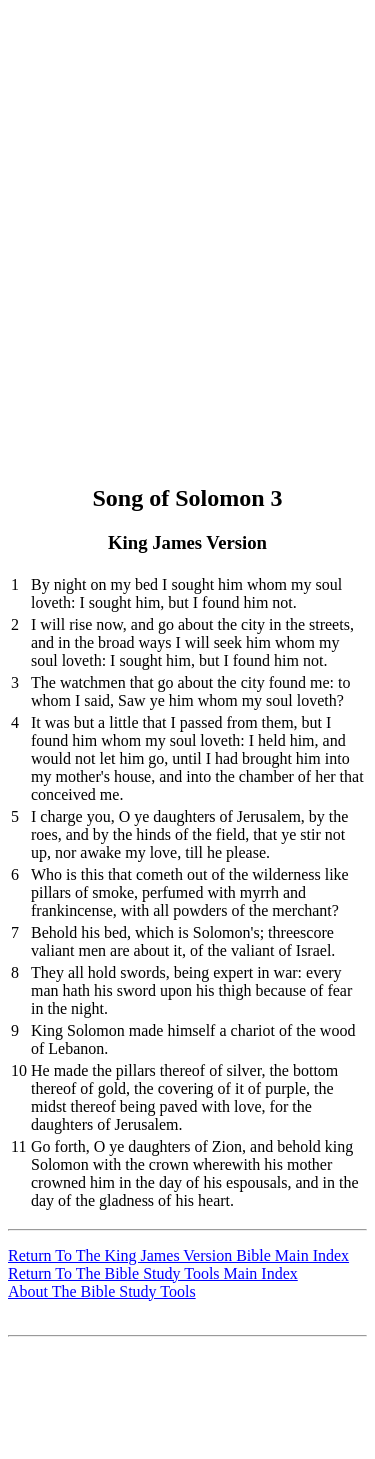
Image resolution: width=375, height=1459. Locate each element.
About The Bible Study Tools (102, 1291)
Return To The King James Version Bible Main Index (178, 1255)
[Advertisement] (187, 195)
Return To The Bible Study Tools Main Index (153, 1273)
